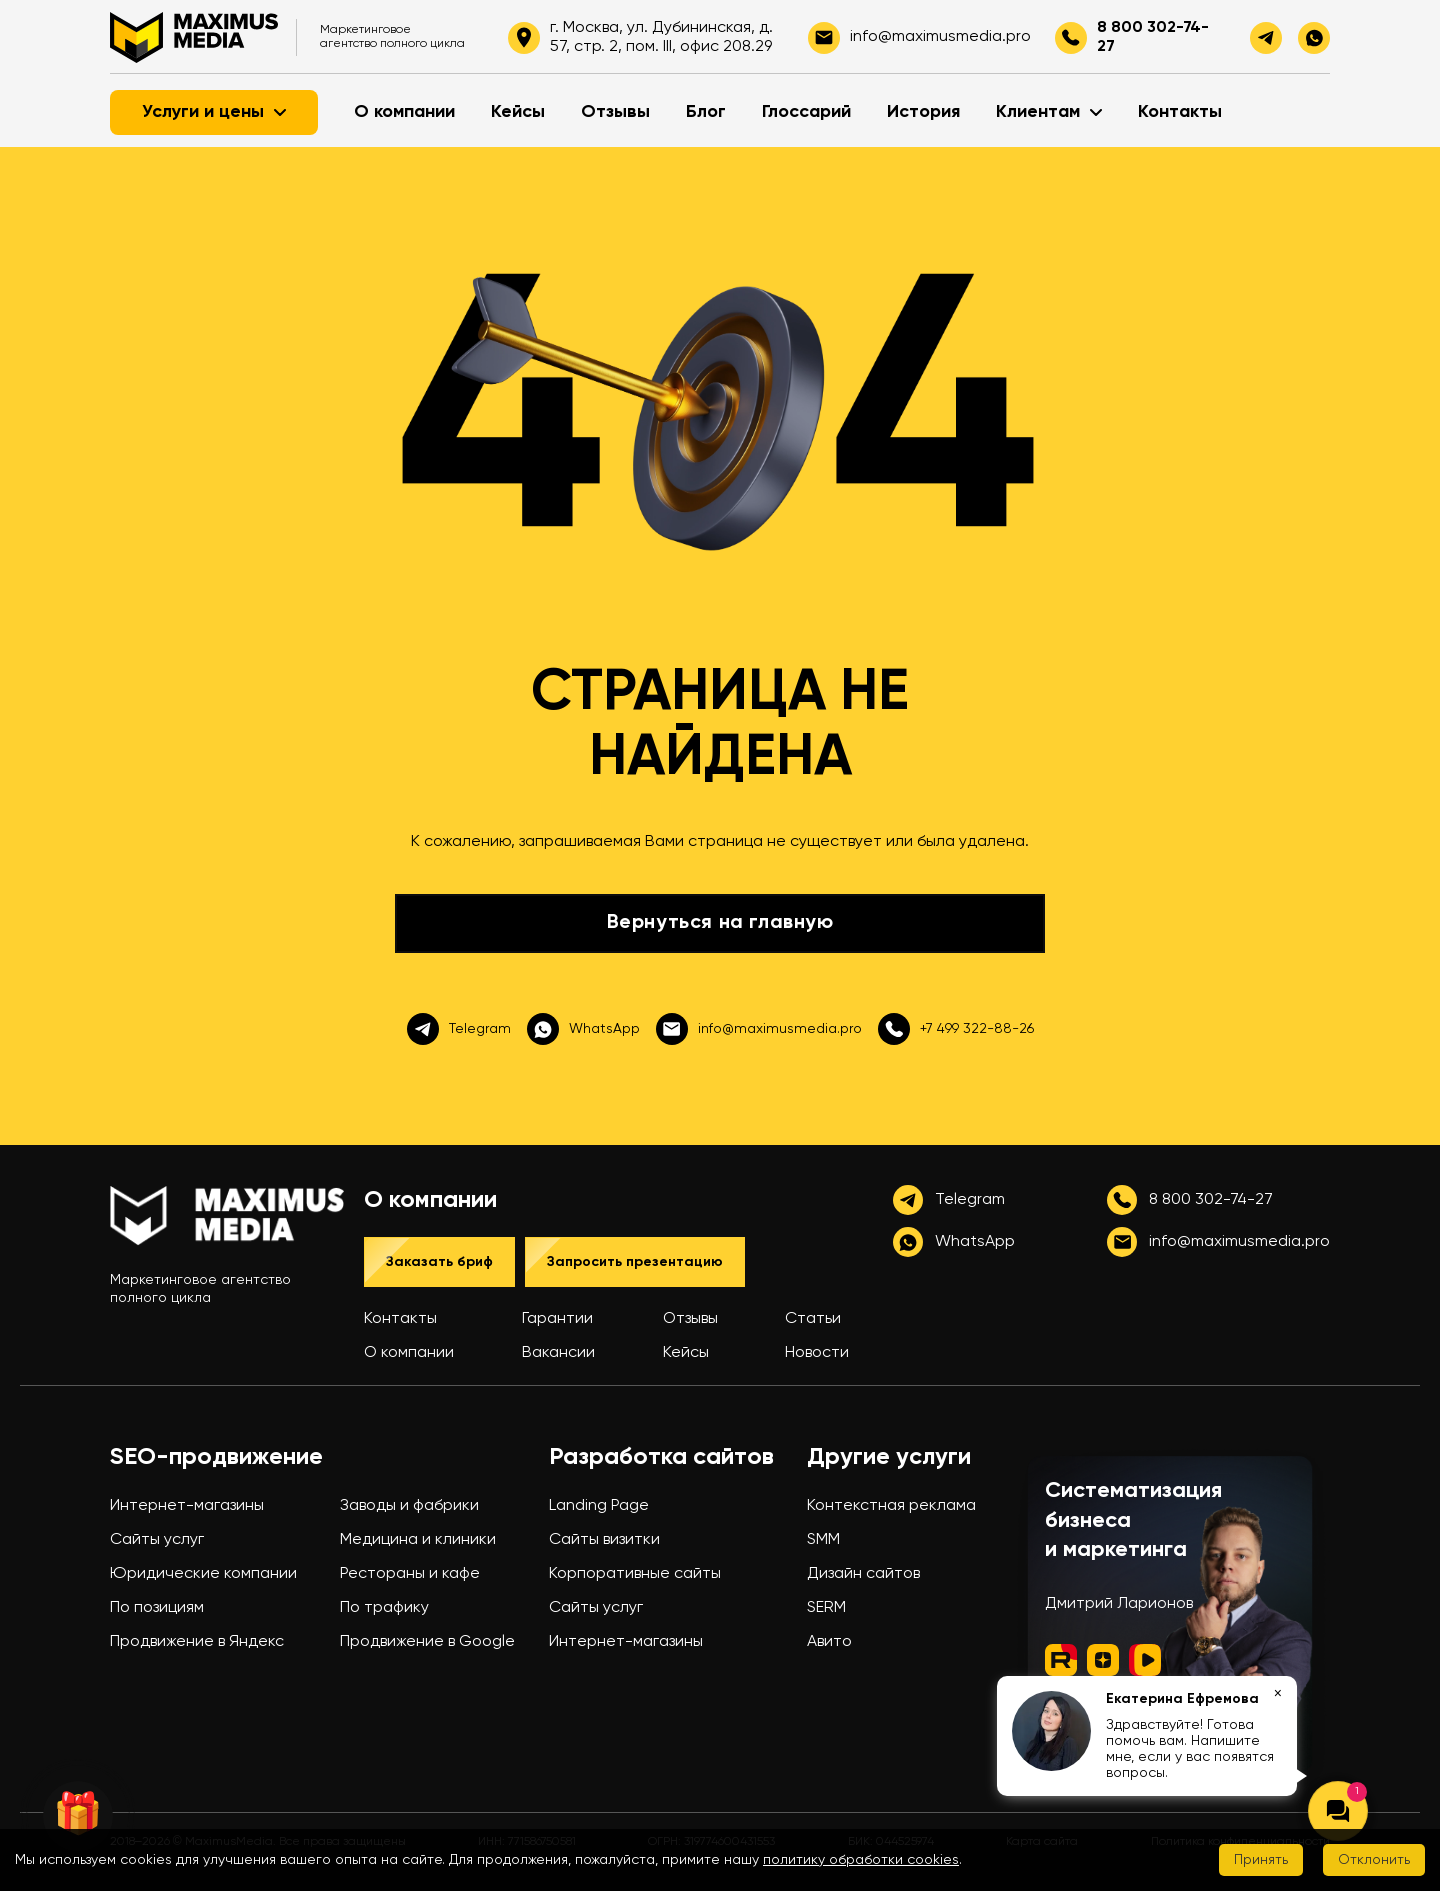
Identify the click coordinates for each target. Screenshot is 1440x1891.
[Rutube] (1061, 1662)
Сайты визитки (604, 1540)
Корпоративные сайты (635, 1574)
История (923, 112)
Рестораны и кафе (410, 1574)
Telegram (459, 1029)
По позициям (157, 1608)
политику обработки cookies (861, 1860)
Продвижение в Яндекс (197, 1642)
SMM (823, 1540)
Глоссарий (806, 112)
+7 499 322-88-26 (956, 1029)
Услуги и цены (214, 112)
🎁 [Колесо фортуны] (78, 1816)
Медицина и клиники (418, 1540)
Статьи (813, 1319)
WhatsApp (583, 1029)
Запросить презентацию (635, 1262)
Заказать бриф (439, 1262)
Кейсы (518, 112)
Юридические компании (203, 1574)
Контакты (1180, 112)
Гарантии (557, 1319)
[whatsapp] (1314, 38)
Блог (706, 112)
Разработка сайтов (661, 1457)
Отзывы (615, 112)
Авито (829, 1642)
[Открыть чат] (1338, 1811)
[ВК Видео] (1145, 1662)
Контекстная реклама (891, 1506)
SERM (826, 1608)
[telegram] (1266, 38)
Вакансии (558, 1353)
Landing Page (599, 1506)
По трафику (384, 1608)
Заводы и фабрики (409, 1506)
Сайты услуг (157, 1540)
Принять (1261, 1860)
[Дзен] (1103, 1662)
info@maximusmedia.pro (759, 1029)
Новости (817, 1353)
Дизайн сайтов (863, 1574)
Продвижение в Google (427, 1642)
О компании (404, 112)
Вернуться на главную (720, 923)
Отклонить (1374, 1860)
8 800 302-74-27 (1153, 37)
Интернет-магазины (187, 1506)
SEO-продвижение (216, 1457)
